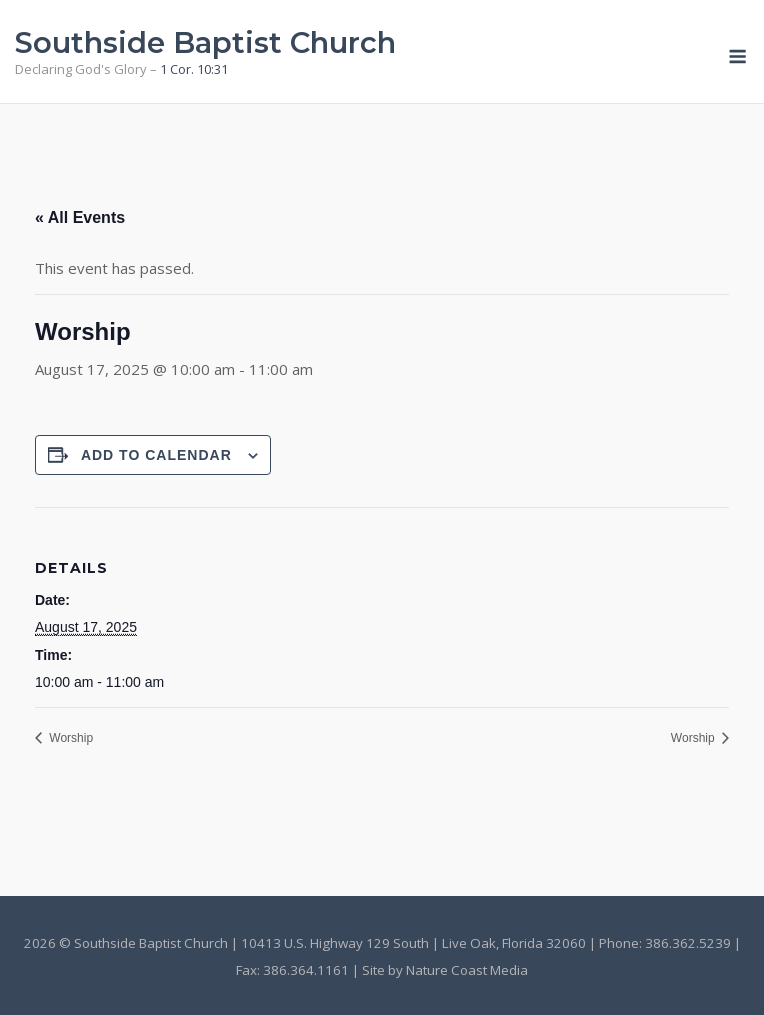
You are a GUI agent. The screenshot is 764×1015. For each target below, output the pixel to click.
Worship (69, 738)
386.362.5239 (688, 943)
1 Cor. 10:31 (194, 69)
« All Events (80, 217)
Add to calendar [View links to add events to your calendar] (156, 455)
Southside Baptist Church (205, 42)
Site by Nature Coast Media (445, 970)
